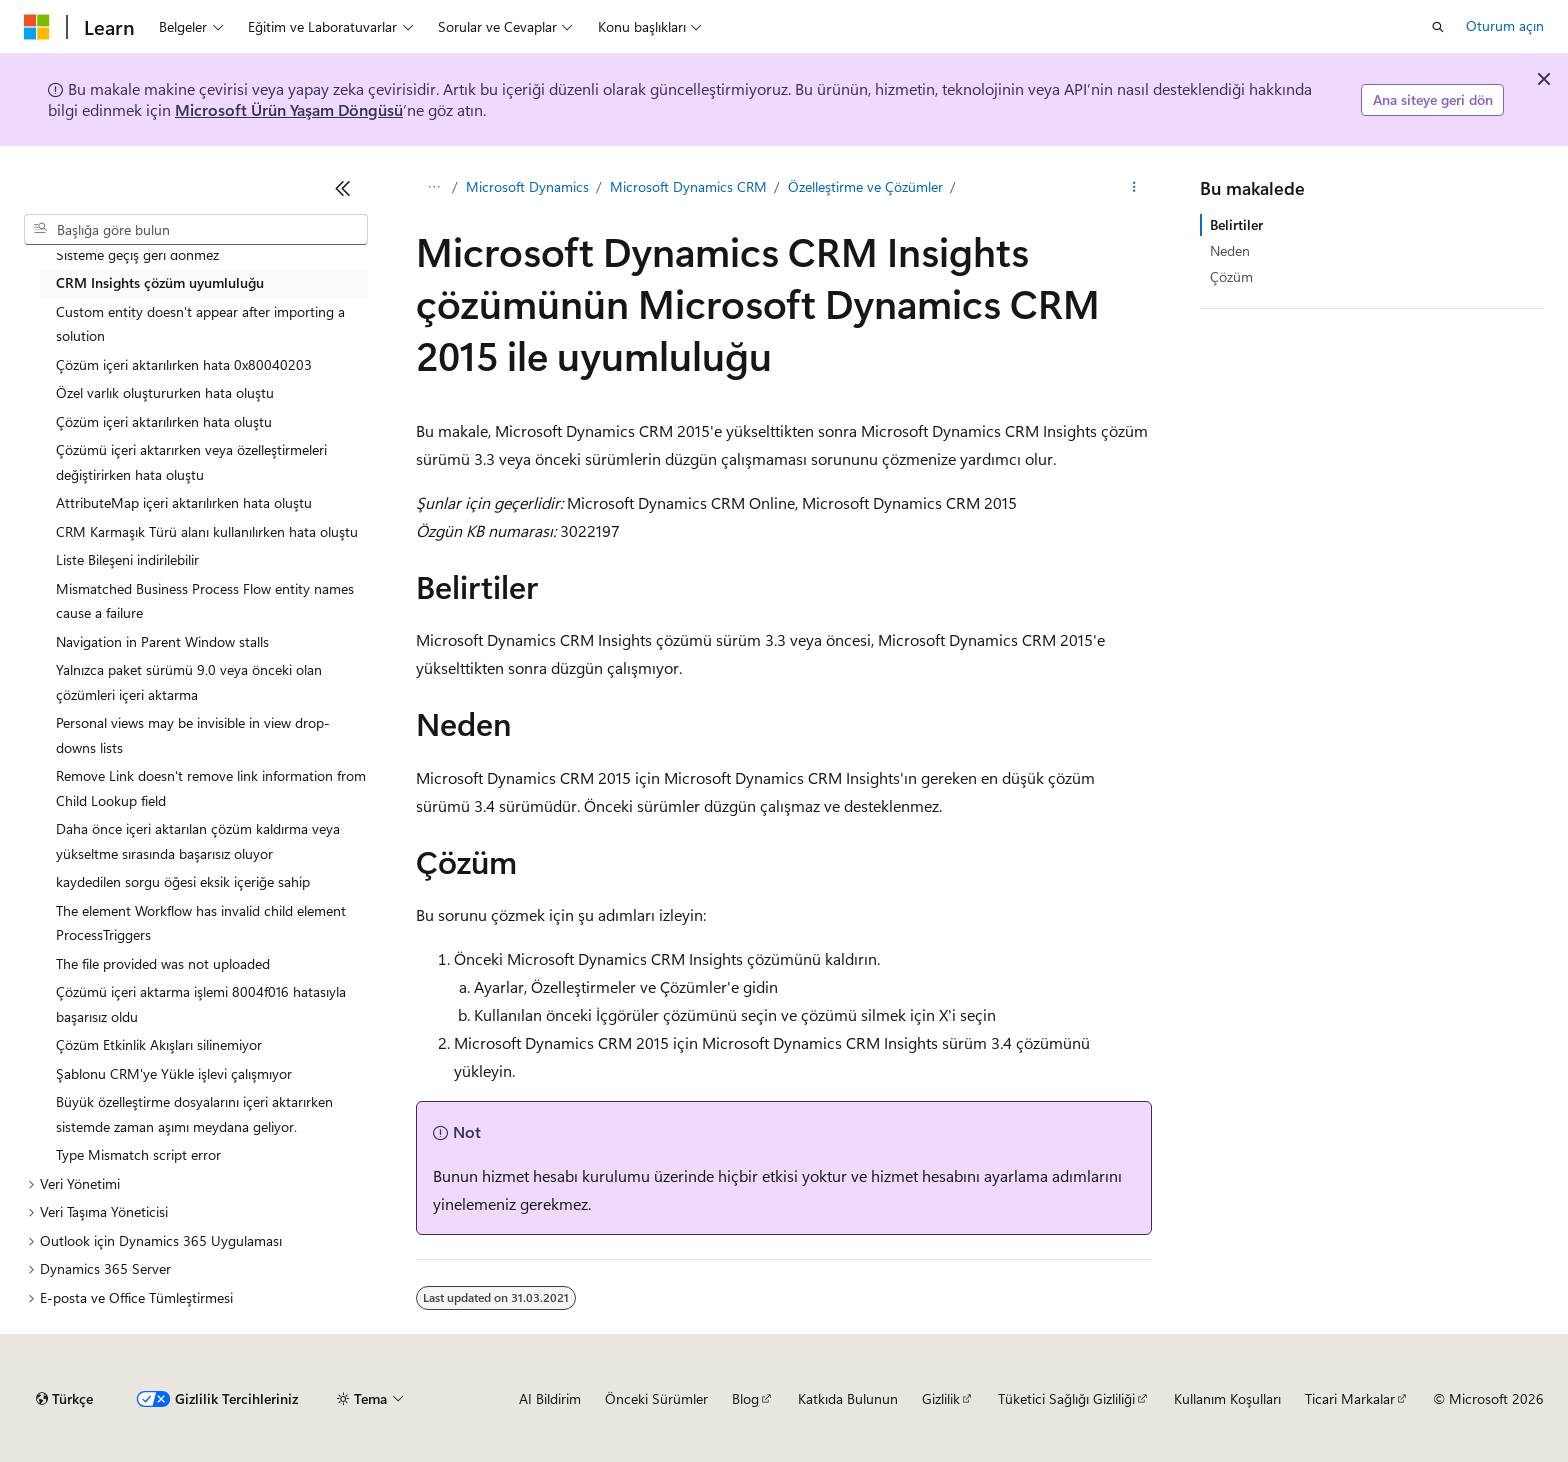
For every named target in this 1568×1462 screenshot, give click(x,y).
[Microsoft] (37, 27)
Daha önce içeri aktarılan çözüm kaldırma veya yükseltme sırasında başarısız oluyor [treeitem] (198, 841)
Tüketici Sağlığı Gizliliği (1066, 1398)
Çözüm (1231, 276)
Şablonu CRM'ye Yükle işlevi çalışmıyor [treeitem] (174, 1073)
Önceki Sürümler (656, 1398)
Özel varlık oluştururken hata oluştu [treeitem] (165, 392)
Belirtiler (1236, 224)
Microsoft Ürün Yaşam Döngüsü (289, 109)
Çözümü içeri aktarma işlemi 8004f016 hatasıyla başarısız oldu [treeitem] (201, 1004)
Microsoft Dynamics (527, 186)
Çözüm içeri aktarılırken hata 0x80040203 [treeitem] (184, 364)
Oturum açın (1505, 25)
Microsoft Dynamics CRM (688, 186)
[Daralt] (343, 188)
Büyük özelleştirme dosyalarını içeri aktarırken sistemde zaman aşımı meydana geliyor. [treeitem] (194, 1114)
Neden (1230, 250)
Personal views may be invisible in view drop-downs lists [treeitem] (193, 735)
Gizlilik (941, 1398)
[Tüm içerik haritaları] (433, 187)
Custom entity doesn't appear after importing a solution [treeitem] (200, 324)
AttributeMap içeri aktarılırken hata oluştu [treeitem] (184, 502)
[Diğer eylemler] (1134, 187)
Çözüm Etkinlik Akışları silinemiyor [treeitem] (159, 1044)
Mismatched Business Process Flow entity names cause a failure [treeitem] (205, 601)
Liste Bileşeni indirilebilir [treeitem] (127, 559)
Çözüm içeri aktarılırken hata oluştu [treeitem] (164, 421)
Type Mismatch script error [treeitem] (138, 1154)
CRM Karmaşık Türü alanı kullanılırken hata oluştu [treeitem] (207, 531)
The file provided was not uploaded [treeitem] (163, 963)
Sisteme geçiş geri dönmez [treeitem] (137, 254)
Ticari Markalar (1350, 1398)
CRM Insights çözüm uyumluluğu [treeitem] (160, 282)
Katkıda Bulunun (848, 1398)
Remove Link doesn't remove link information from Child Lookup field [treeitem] (211, 788)
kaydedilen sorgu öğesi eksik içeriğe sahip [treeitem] (183, 881)
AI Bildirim (550, 1398)
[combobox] (196, 230)
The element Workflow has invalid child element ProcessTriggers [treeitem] (201, 923)
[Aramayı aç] (1438, 27)
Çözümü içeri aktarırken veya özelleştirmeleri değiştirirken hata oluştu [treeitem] (191, 462)
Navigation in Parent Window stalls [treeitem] (162, 641)
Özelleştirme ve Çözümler (865, 186)
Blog (745, 1398)
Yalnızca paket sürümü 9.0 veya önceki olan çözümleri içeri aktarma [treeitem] (189, 682)
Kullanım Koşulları (1227, 1398)
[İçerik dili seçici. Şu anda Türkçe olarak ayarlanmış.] (64, 1399)
